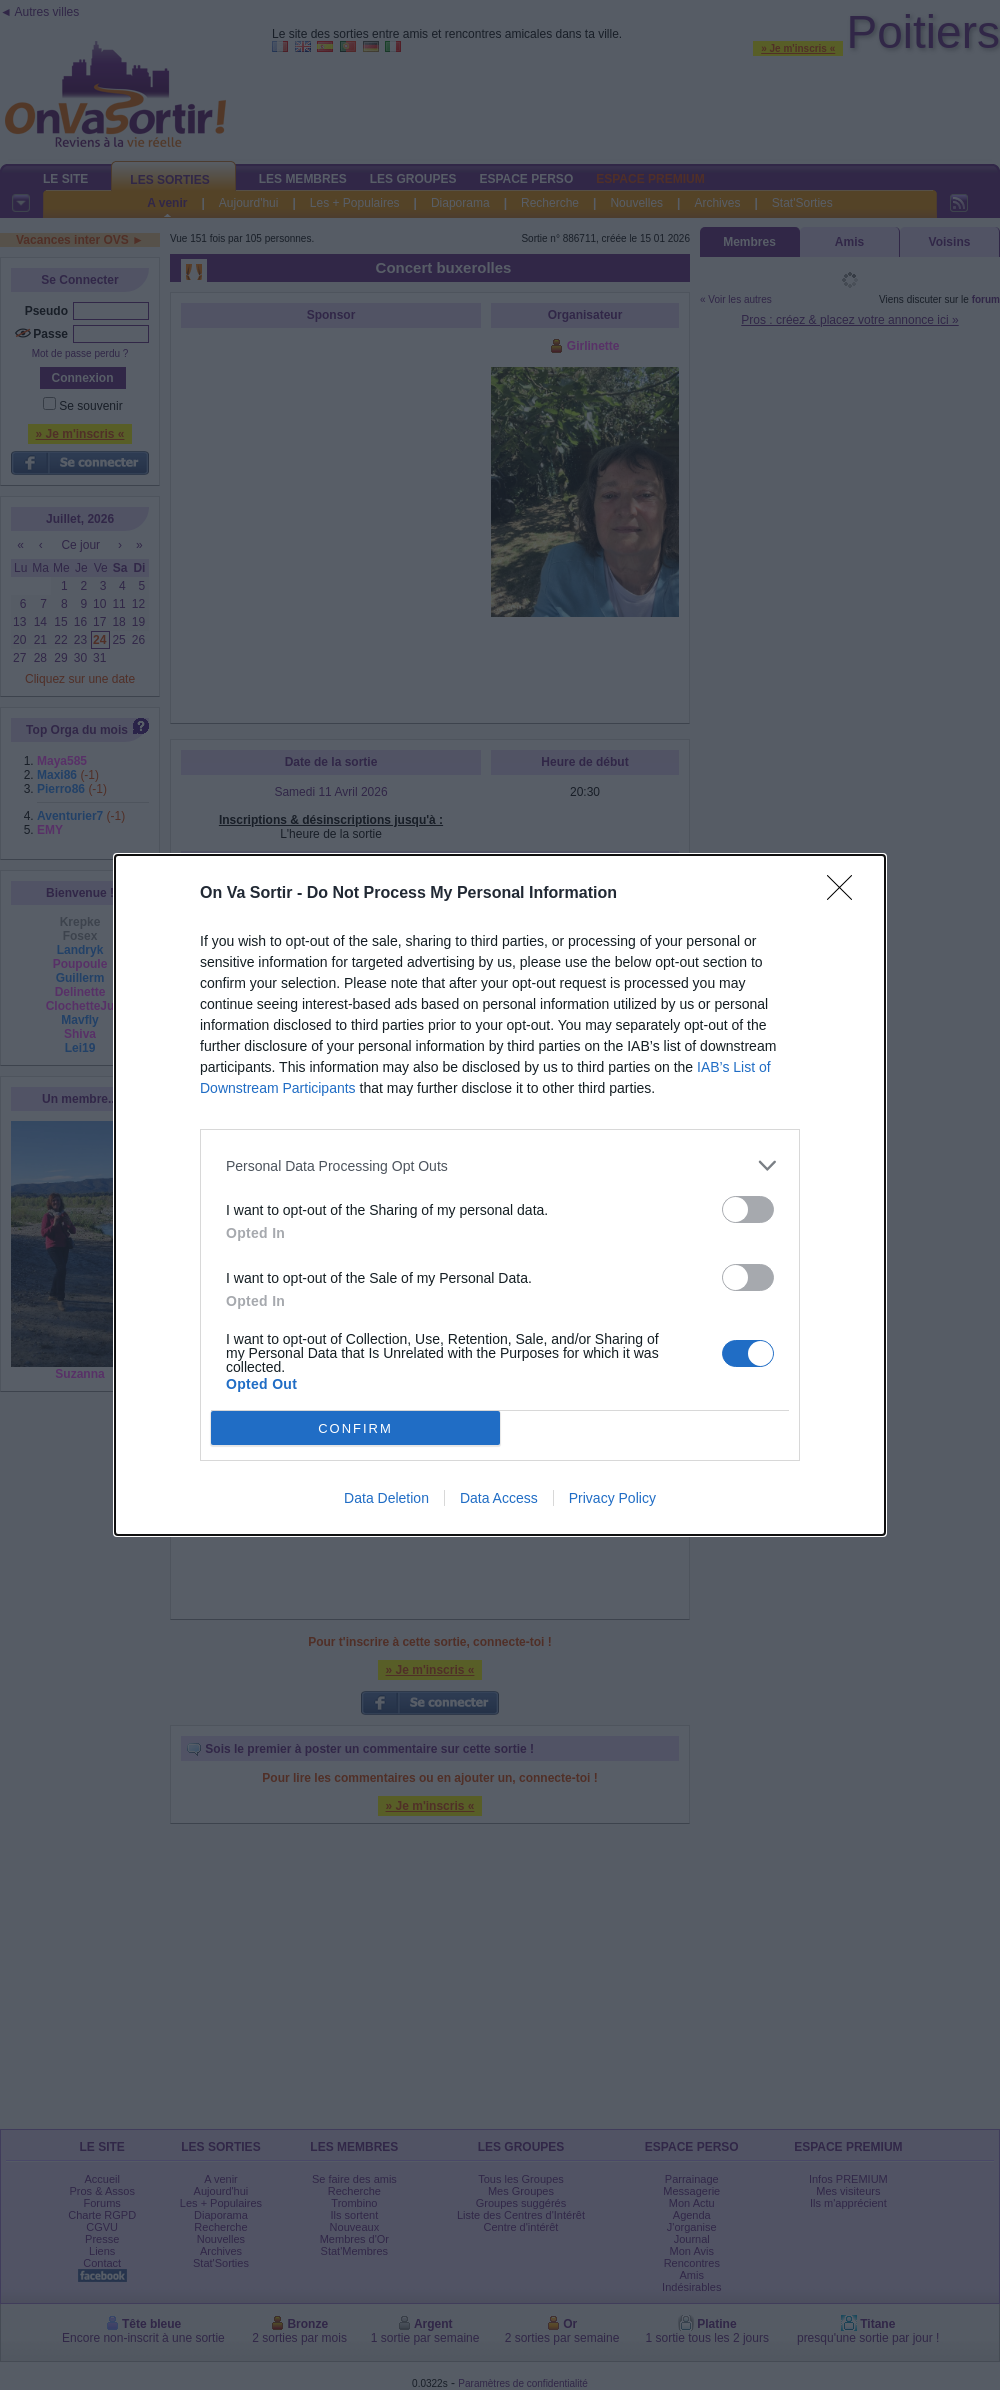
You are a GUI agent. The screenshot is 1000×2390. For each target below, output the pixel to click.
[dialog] (500, 1195)
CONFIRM (355, 1427)
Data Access (499, 1498)
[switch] (748, 1209)
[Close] (846, 894)
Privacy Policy (612, 1498)
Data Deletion (386, 1498)
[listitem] (500, 1165)
